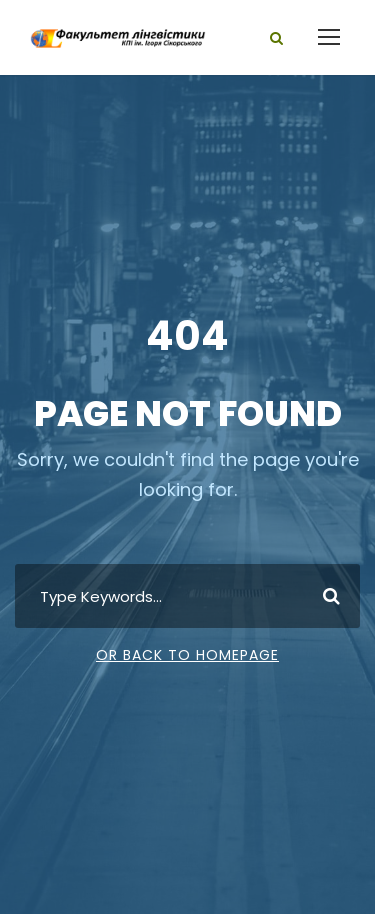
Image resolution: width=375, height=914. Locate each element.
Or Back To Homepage (187, 655)
